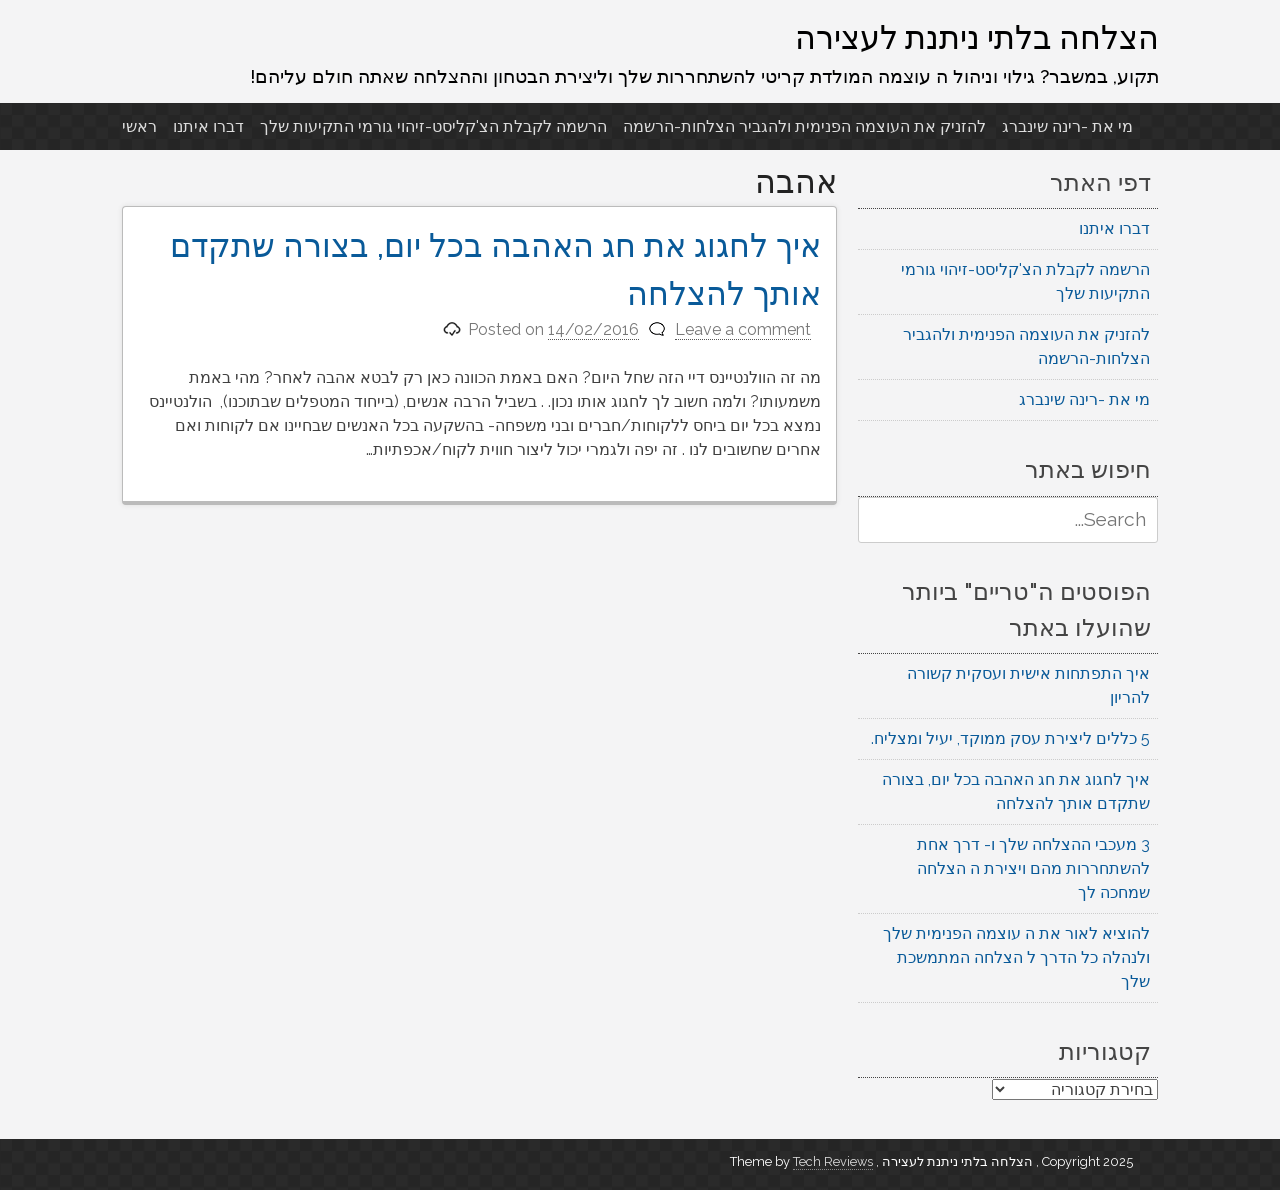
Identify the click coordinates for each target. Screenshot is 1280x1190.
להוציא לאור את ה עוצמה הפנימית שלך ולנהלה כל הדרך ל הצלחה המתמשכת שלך (1016, 957)
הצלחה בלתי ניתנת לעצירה (977, 37)
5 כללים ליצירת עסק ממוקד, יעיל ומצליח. (1010, 738)
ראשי (139, 126)
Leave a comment (743, 329)
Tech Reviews (833, 1161)
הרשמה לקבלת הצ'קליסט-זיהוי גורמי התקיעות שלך (433, 126)
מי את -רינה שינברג (1067, 126)
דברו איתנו (208, 126)
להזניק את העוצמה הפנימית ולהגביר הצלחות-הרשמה (804, 126)
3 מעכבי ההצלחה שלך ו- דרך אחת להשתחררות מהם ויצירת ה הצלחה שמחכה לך (1033, 868)
